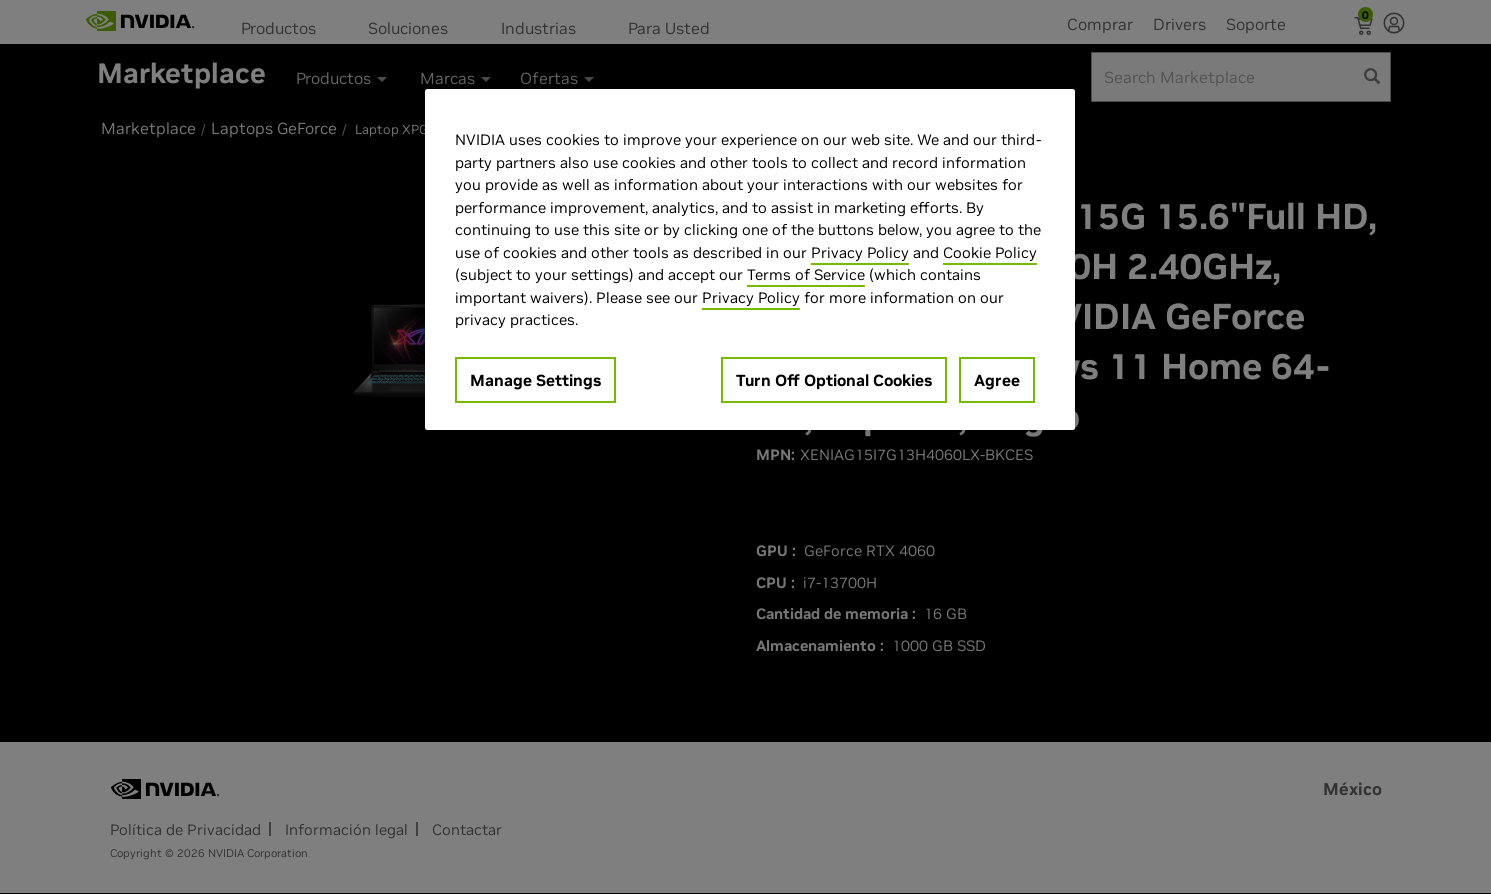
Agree (997, 380)
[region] (750, 259)
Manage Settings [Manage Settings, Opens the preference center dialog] (535, 380)
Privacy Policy (860, 252)
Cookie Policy (990, 252)
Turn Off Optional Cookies (834, 380)
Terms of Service (806, 274)
